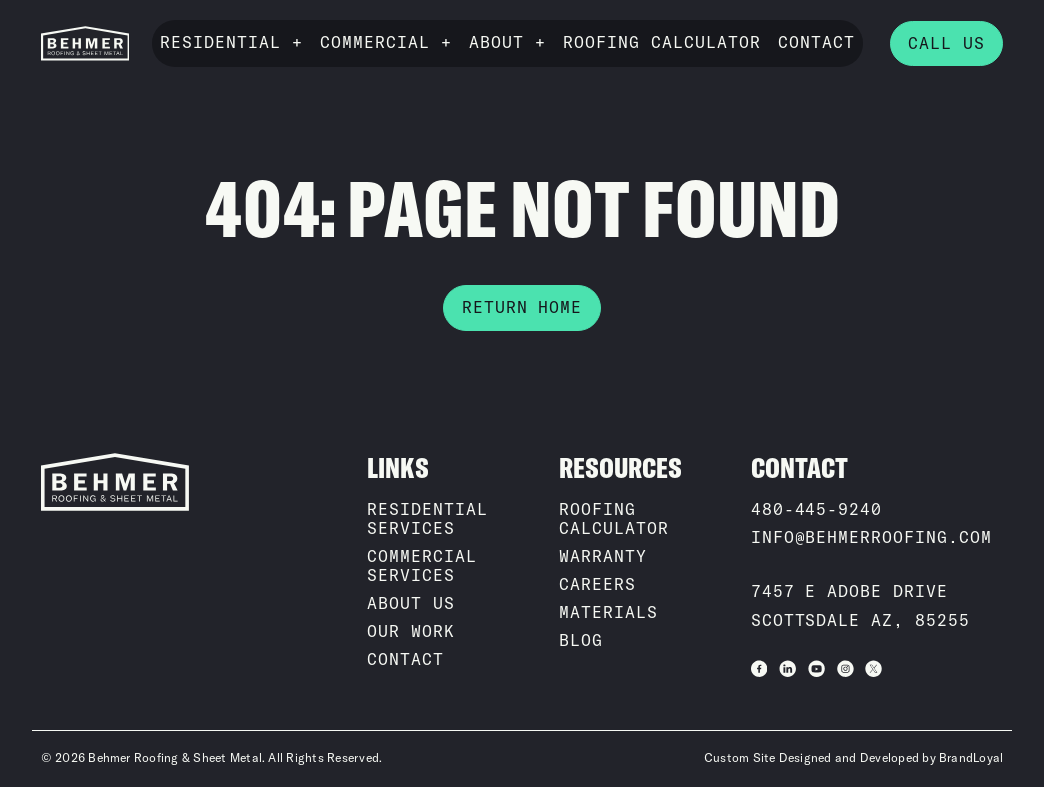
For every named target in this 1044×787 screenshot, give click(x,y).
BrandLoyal (971, 758)
